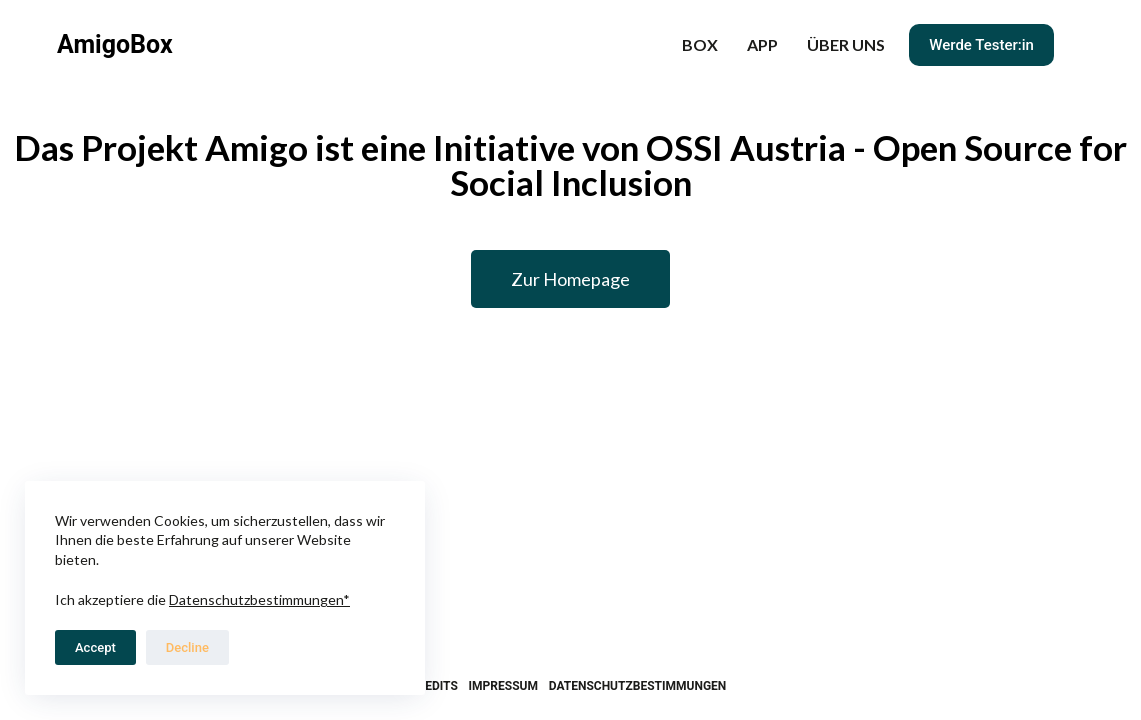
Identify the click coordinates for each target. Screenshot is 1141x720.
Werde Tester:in (981, 45)
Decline (187, 647)
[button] (570, 279)
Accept (95, 647)
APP (762, 44)
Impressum (503, 686)
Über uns (846, 44)
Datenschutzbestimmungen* (259, 599)
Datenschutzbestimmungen (638, 686)
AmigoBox (115, 44)
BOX (700, 44)
